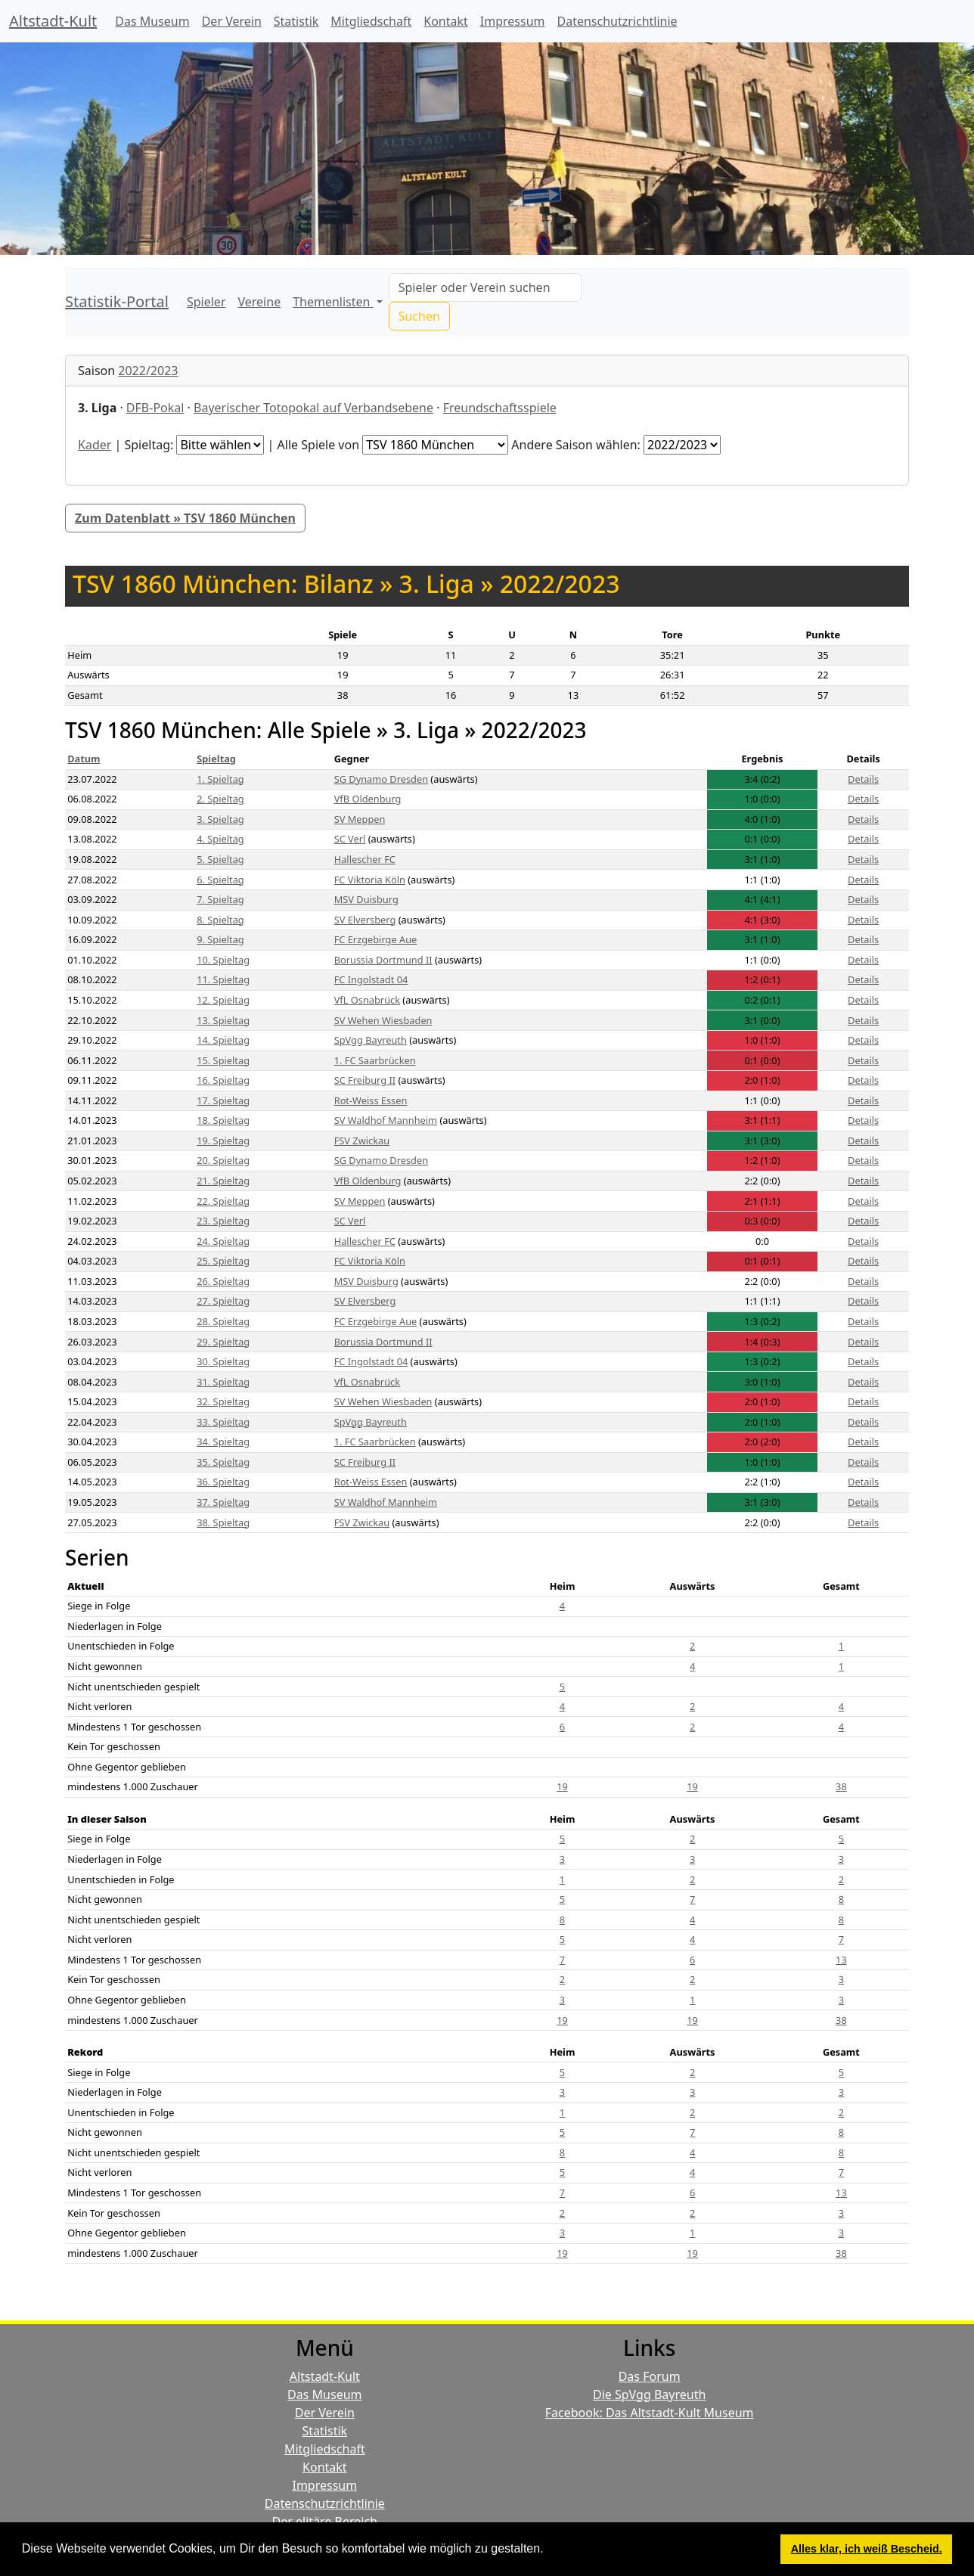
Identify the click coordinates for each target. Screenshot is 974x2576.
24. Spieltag (223, 1241)
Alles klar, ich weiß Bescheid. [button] (866, 2549)
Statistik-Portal (117, 301)
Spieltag (216, 758)
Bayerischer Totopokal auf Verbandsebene (313, 407)
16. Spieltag (223, 1080)
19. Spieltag (223, 1140)
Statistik (296, 21)
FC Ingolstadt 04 (371, 979)
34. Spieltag (223, 1441)
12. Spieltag (223, 1000)
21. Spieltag (223, 1180)
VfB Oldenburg (368, 798)
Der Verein (232, 21)
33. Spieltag (223, 1422)
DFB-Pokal (155, 407)
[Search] (485, 287)
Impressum (512, 21)
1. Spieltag (220, 779)
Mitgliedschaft (370, 21)
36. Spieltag (223, 1481)
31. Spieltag (223, 1382)
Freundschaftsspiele (500, 407)
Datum (83, 758)
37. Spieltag (223, 1502)
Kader (94, 444)
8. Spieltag (220, 919)
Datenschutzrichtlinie (617, 21)
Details (863, 779)
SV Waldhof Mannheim (385, 1120)
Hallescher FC (364, 859)
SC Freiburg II (364, 1080)
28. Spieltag (223, 1321)
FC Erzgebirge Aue (375, 939)
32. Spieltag (223, 1401)
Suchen (419, 316)
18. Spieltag (223, 1120)
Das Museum (152, 21)
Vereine (259, 301)
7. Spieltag (220, 899)
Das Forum (650, 2376)
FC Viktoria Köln (369, 879)
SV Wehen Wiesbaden (383, 1020)
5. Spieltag (220, 859)
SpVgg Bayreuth (370, 1040)
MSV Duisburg (366, 899)
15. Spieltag (223, 1060)
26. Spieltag (223, 1281)
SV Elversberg (365, 919)
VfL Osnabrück (367, 1000)
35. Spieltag (223, 1462)
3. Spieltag (220, 819)
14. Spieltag (223, 1040)
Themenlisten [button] (333, 301)
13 (841, 1959)
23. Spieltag (223, 1220)
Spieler (206, 301)
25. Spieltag (223, 1261)
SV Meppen (360, 819)
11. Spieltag (223, 979)
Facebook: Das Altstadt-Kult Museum (649, 2412)
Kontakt (445, 21)
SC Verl (350, 839)
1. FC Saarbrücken (375, 1060)
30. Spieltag (223, 1361)
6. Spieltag (220, 879)
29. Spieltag (223, 1342)
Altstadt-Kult (53, 21)
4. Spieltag (220, 839)
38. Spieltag (223, 1522)
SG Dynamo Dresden (381, 779)
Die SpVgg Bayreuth (649, 2394)
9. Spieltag (220, 939)
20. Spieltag (223, 1160)
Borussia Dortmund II (383, 960)
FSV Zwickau (361, 1140)
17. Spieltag (223, 1100)
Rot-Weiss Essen (371, 1100)
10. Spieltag (223, 960)
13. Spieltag (223, 1020)
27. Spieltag (223, 1301)
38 (841, 1786)
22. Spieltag (223, 1201)
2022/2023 (148, 370)
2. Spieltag (220, 798)
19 (562, 1786)
